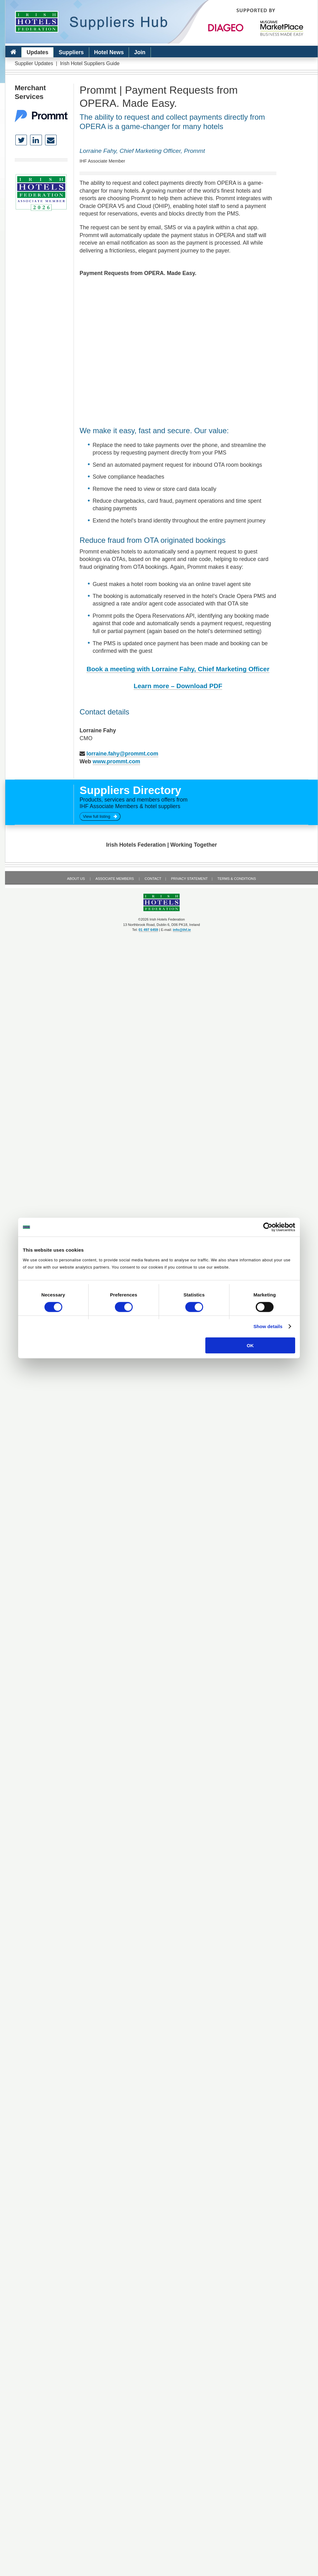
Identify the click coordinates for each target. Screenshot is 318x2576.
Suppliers (71, 52)
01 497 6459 (148, 930)
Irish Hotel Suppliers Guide (90, 63)
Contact (153, 878)
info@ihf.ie (182, 930)
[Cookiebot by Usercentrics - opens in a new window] (267, 1227)
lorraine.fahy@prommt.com (122, 753)
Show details (268, 1326)
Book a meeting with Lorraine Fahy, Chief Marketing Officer (177, 669)
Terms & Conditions (237, 878)
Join (139, 52)
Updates (37, 52)
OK (250, 1345)
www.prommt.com (116, 761)
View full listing (100, 816)
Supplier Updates (34, 63)
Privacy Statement (189, 878)
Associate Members (114, 878)
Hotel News (109, 52)
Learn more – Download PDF (178, 685)
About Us (76, 878)
